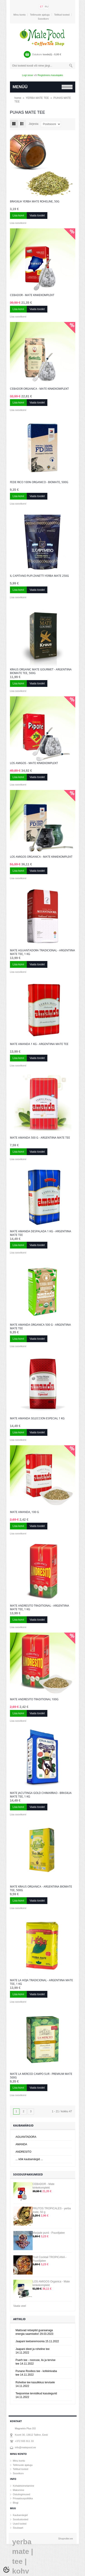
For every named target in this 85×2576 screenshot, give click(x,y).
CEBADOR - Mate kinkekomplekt (32, 295)
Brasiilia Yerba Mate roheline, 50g (34, 201)
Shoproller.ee (65, 2538)
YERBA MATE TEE (37, 98)
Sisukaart (18, 2527)
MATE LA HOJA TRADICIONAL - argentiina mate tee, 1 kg (41, 1982)
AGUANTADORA (26, 2136)
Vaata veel (19, 2305)
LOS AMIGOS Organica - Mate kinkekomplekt (41, 857)
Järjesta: (34, 123)
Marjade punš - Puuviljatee (49, 2232)
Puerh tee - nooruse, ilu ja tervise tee (36, 2361)
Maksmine (18, 2490)
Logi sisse (27, 75)
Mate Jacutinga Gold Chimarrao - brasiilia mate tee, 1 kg (41, 1794)
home (18, 98)
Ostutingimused (21, 2494)
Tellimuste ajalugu (40, 14)
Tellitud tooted (62, 14)
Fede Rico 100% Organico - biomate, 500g (39, 482)
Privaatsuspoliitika (23, 2498)
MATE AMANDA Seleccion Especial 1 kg (37, 1418)
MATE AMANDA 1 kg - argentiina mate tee (39, 1044)
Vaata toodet (37, 215)
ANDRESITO (24, 2151)
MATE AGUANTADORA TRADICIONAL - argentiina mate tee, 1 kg (42, 952)
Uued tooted (20, 2523)
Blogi (15, 2502)
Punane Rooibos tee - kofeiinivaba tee (36, 2373)
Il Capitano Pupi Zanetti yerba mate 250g (39, 576)
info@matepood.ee (25, 2447)
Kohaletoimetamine (23, 2485)
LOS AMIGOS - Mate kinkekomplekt (34, 763)
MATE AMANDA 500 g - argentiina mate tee (40, 1138)
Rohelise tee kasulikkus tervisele (35, 2384)
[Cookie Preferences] (6, 2570)
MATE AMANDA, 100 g (24, 1512)
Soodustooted (20, 2519)
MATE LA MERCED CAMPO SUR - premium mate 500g (41, 2075)
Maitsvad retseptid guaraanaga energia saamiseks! (34, 2332)
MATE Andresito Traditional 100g (34, 1699)
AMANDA (21, 2144)
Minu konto (19, 14)
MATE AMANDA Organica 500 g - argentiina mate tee (40, 1326)
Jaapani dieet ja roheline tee (33, 2350)
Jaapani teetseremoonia (37, 2341)
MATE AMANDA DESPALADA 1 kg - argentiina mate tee (40, 1233)
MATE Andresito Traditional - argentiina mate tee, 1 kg (39, 1607)
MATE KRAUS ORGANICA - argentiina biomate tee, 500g (41, 1888)
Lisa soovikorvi (18, 223)
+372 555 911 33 (24, 2441)
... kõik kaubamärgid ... (29, 2159)
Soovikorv (43, 18)
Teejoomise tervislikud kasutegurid (36, 2395)
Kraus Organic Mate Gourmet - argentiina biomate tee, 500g (41, 671)
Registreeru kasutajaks (50, 75)
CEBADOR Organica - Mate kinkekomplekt (39, 389)
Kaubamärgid (20, 2515)
